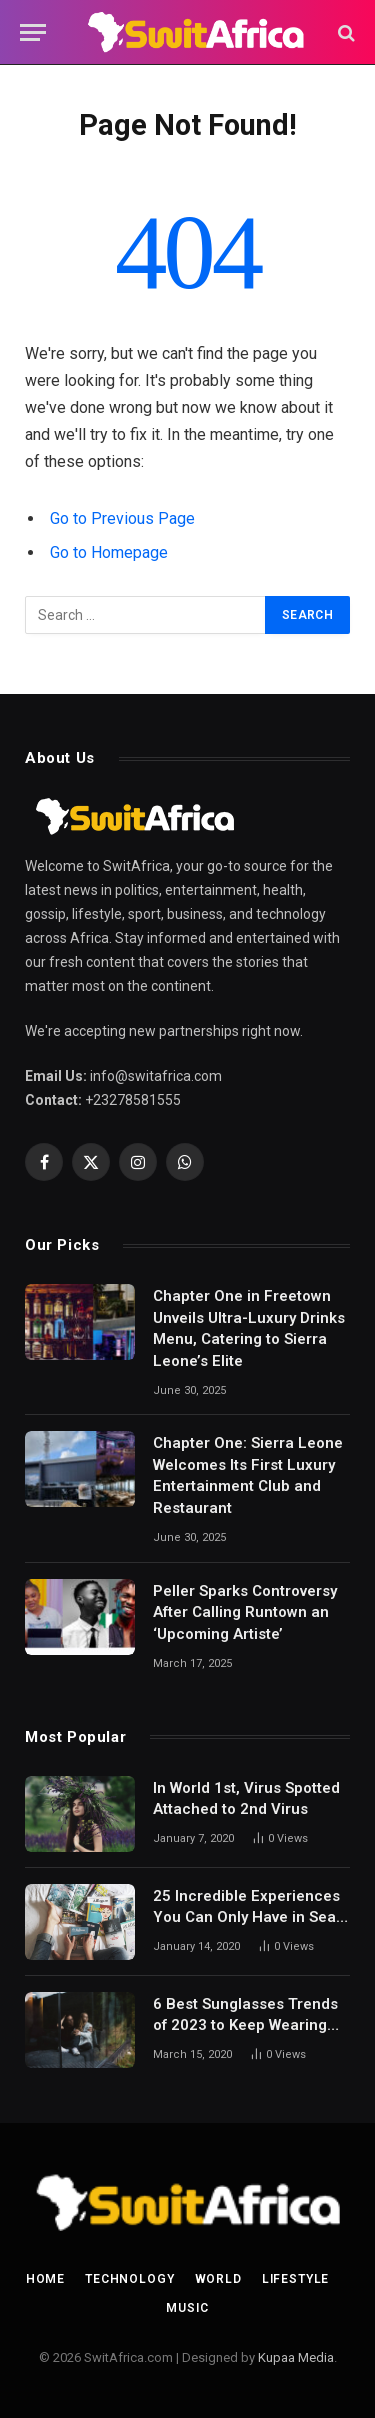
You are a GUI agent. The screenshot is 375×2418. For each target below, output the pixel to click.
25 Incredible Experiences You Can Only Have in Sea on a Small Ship (246, 1917)
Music (187, 2308)
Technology (129, 2279)
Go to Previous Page (122, 518)
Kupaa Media (296, 2357)
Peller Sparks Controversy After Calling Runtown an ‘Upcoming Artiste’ (245, 1612)
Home (45, 2279)
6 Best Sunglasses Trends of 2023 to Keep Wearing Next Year (245, 2025)
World (218, 2279)
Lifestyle (296, 2279)
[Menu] (33, 32)
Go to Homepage (109, 552)
